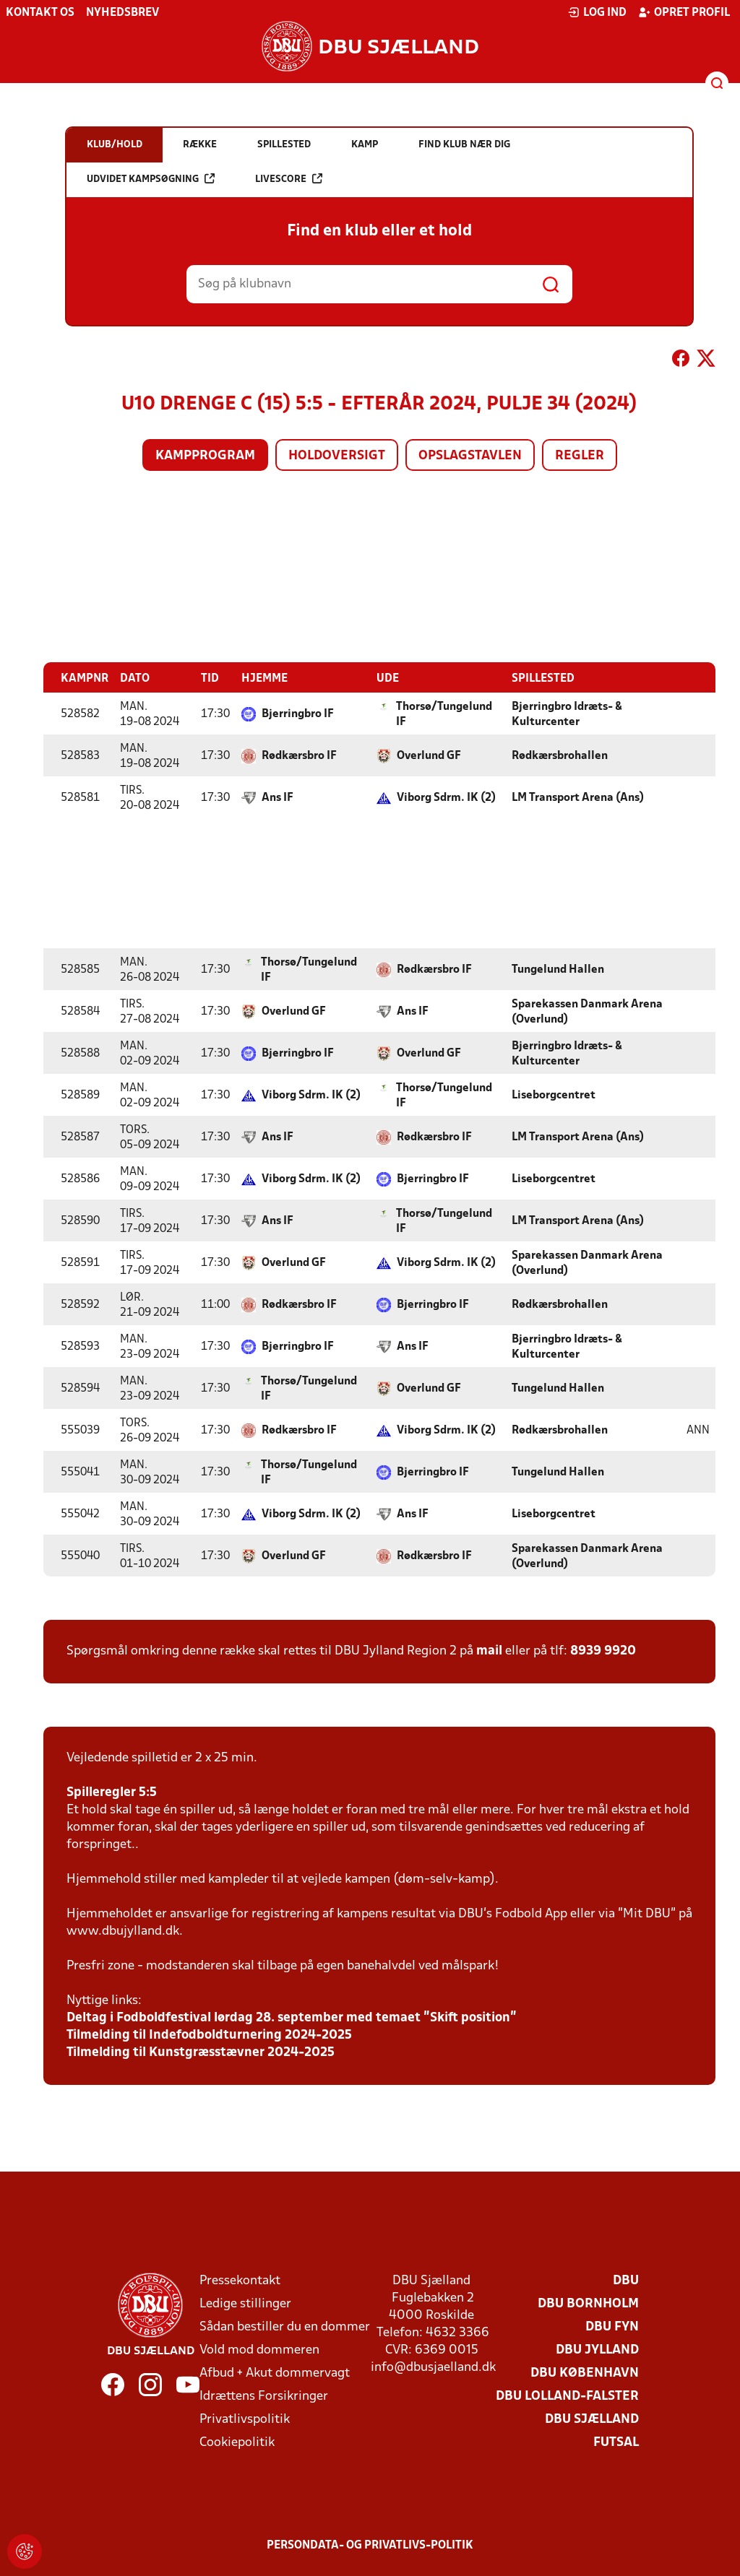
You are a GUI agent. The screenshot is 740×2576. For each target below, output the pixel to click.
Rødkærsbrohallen (560, 755)
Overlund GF (429, 755)
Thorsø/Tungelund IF (444, 714)
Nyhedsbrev (122, 13)
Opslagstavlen (470, 456)
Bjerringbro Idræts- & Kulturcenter (567, 714)
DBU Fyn (612, 2326)
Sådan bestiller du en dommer (284, 2326)
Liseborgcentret (553, 1095)
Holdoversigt (336, 456)
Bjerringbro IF (298, 713)
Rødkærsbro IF (299, 755)
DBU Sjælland (592, 2419)
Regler (579, 456)
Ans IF (277, 797)
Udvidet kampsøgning (151, 178)
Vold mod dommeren (259, 2349)
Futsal (616, 2442)
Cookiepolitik (237, 2442)
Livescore (288, 178)
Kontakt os (40, 13)
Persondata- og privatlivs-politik (370, 2545)
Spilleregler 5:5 (111, 1792)
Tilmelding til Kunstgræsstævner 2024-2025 (200, 2052)
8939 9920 (603, 1650)
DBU (626, 2280)
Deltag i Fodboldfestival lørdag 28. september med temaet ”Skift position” (291, 2017)
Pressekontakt (239, 2280)
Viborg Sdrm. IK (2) (446, 797)
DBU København (584, 2373)
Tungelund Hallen (558, 969)
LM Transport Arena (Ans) (578, 797)
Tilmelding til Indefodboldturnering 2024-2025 (209, 2035)
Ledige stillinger (245, 2303)
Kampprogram (205, 456)
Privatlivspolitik (244, 2419)
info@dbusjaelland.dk (433, 2367)
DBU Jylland (597, 2349)
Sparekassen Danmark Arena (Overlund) (587, 1011)
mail (489, 1650)
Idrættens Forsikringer (263, 2396)
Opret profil (684, 12)
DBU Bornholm (588, 2303)
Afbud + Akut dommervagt (274, 2373)
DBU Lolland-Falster (567, 2396)
